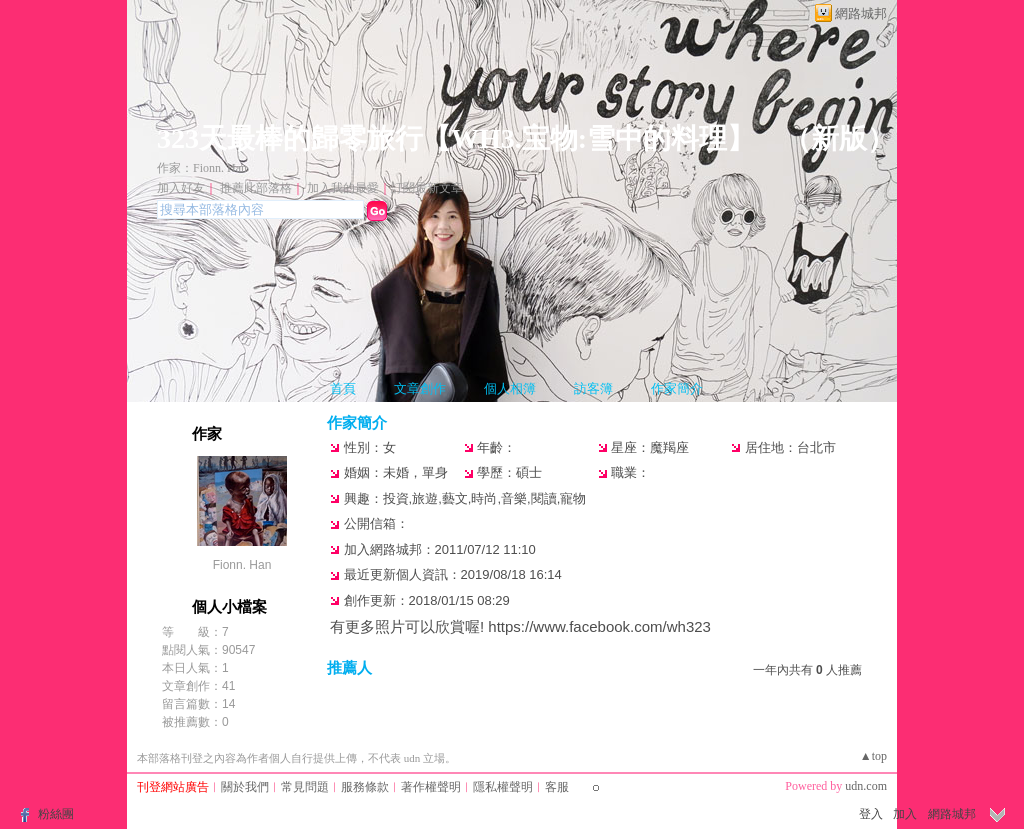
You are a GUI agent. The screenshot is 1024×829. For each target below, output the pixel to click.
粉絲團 (56, 814)
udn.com (866, 786)
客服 (557, 787)
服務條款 (365, 787)
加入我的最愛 (343, 188)
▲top (873, 756)
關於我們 (245, 787)
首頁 (343, 388)
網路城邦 (861, 13)
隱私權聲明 (503, 787)
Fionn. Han (242, 565)
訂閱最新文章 (427, 188)
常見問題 (305, 787)
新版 (839, 138)
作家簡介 (677, 388)
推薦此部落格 (256, 188)
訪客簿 (593, 388)
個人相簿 (510, 388)
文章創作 (420, 388)
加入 (905, 814)
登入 (871, 814)
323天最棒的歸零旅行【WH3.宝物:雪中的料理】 (456, 138)
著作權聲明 (431, 787)
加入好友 (181, 188)
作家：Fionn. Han (202, 168)
